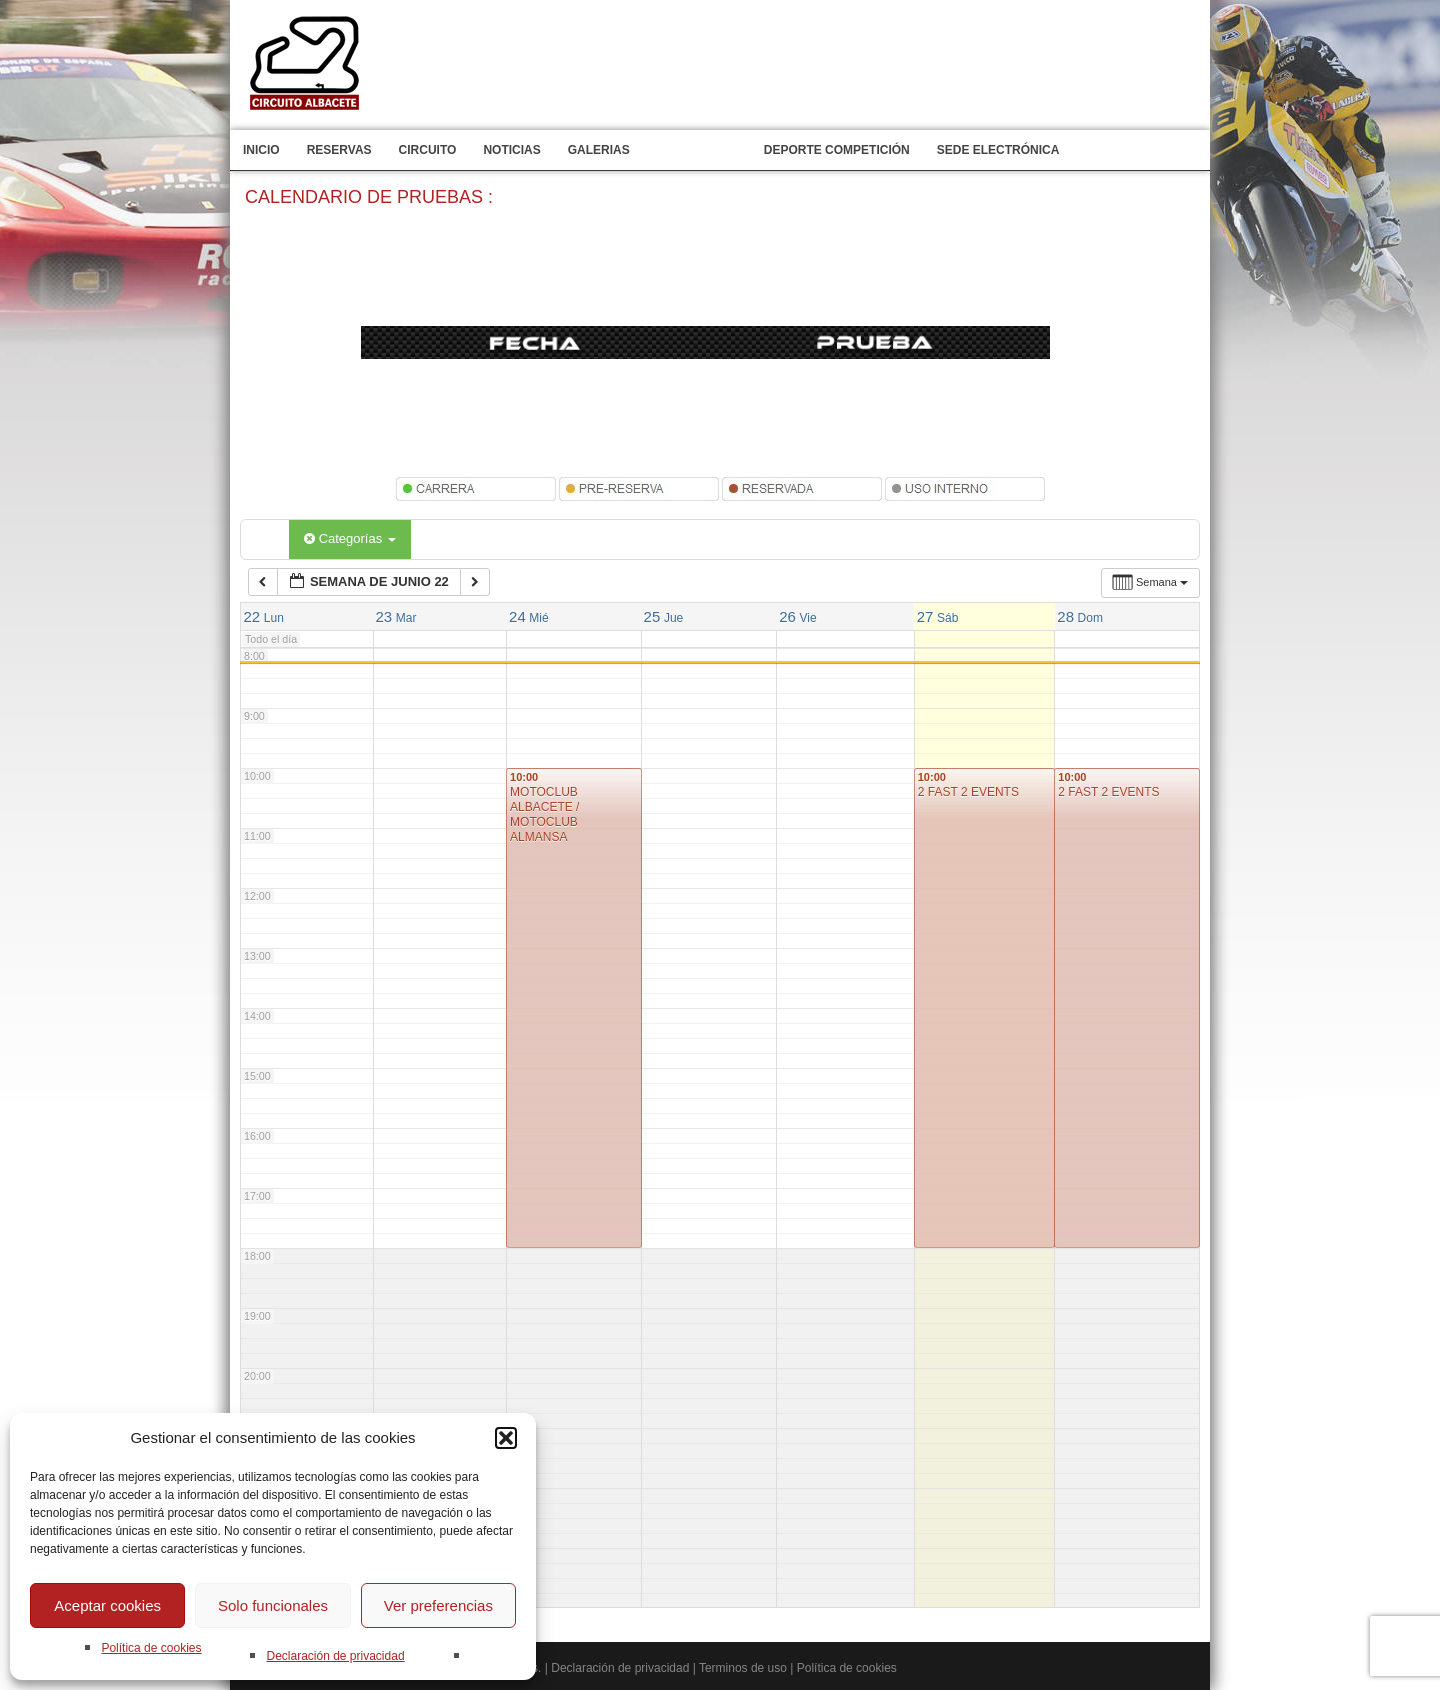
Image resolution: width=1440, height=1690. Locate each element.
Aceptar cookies (107, 1605)
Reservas (339, 150)
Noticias (511, 150)
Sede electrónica (998, 150)
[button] (506, 1438)
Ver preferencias (438, 1605)
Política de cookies (151, 1648)
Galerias (599, 150)
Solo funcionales (273, 1605)
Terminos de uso (743, 1668)
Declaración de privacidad (335, 1656)
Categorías (350, 538)
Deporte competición (837, 150)
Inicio (261, 150)
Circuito (428, 150)
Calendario (697, 150)
